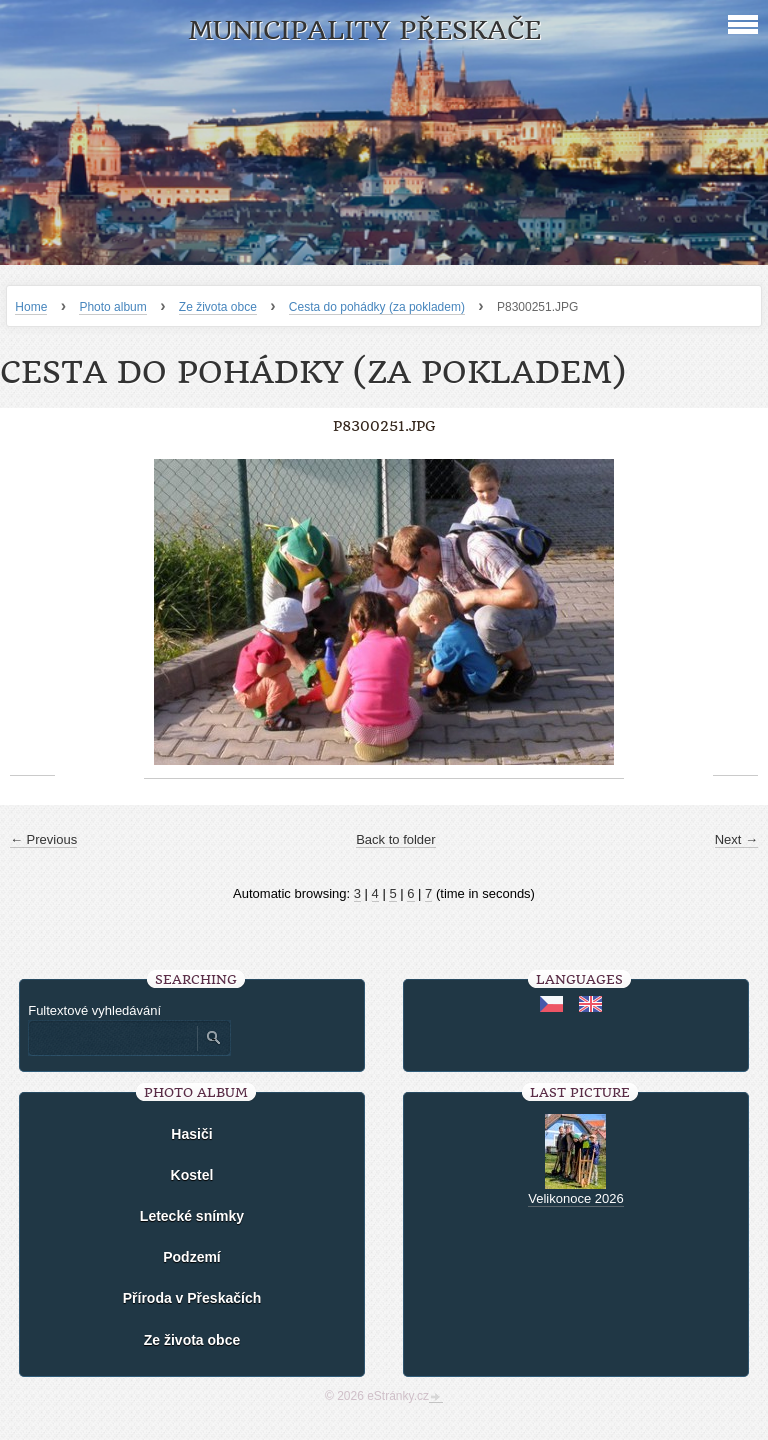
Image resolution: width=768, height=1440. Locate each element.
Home (31, 307)
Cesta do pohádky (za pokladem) (377, 307)
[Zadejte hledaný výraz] (112, 1038)
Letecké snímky (192, 1216)
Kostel (192, 1175)
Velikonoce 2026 (575, 1198)
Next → (736, 839)
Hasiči (191, 1134)
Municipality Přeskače (364, 30)
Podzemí (192, 1257)
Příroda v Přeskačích (192, 1298)
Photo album (112, 307)
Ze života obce (218, 307)
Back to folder (396, 839)
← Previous (43, 839)
